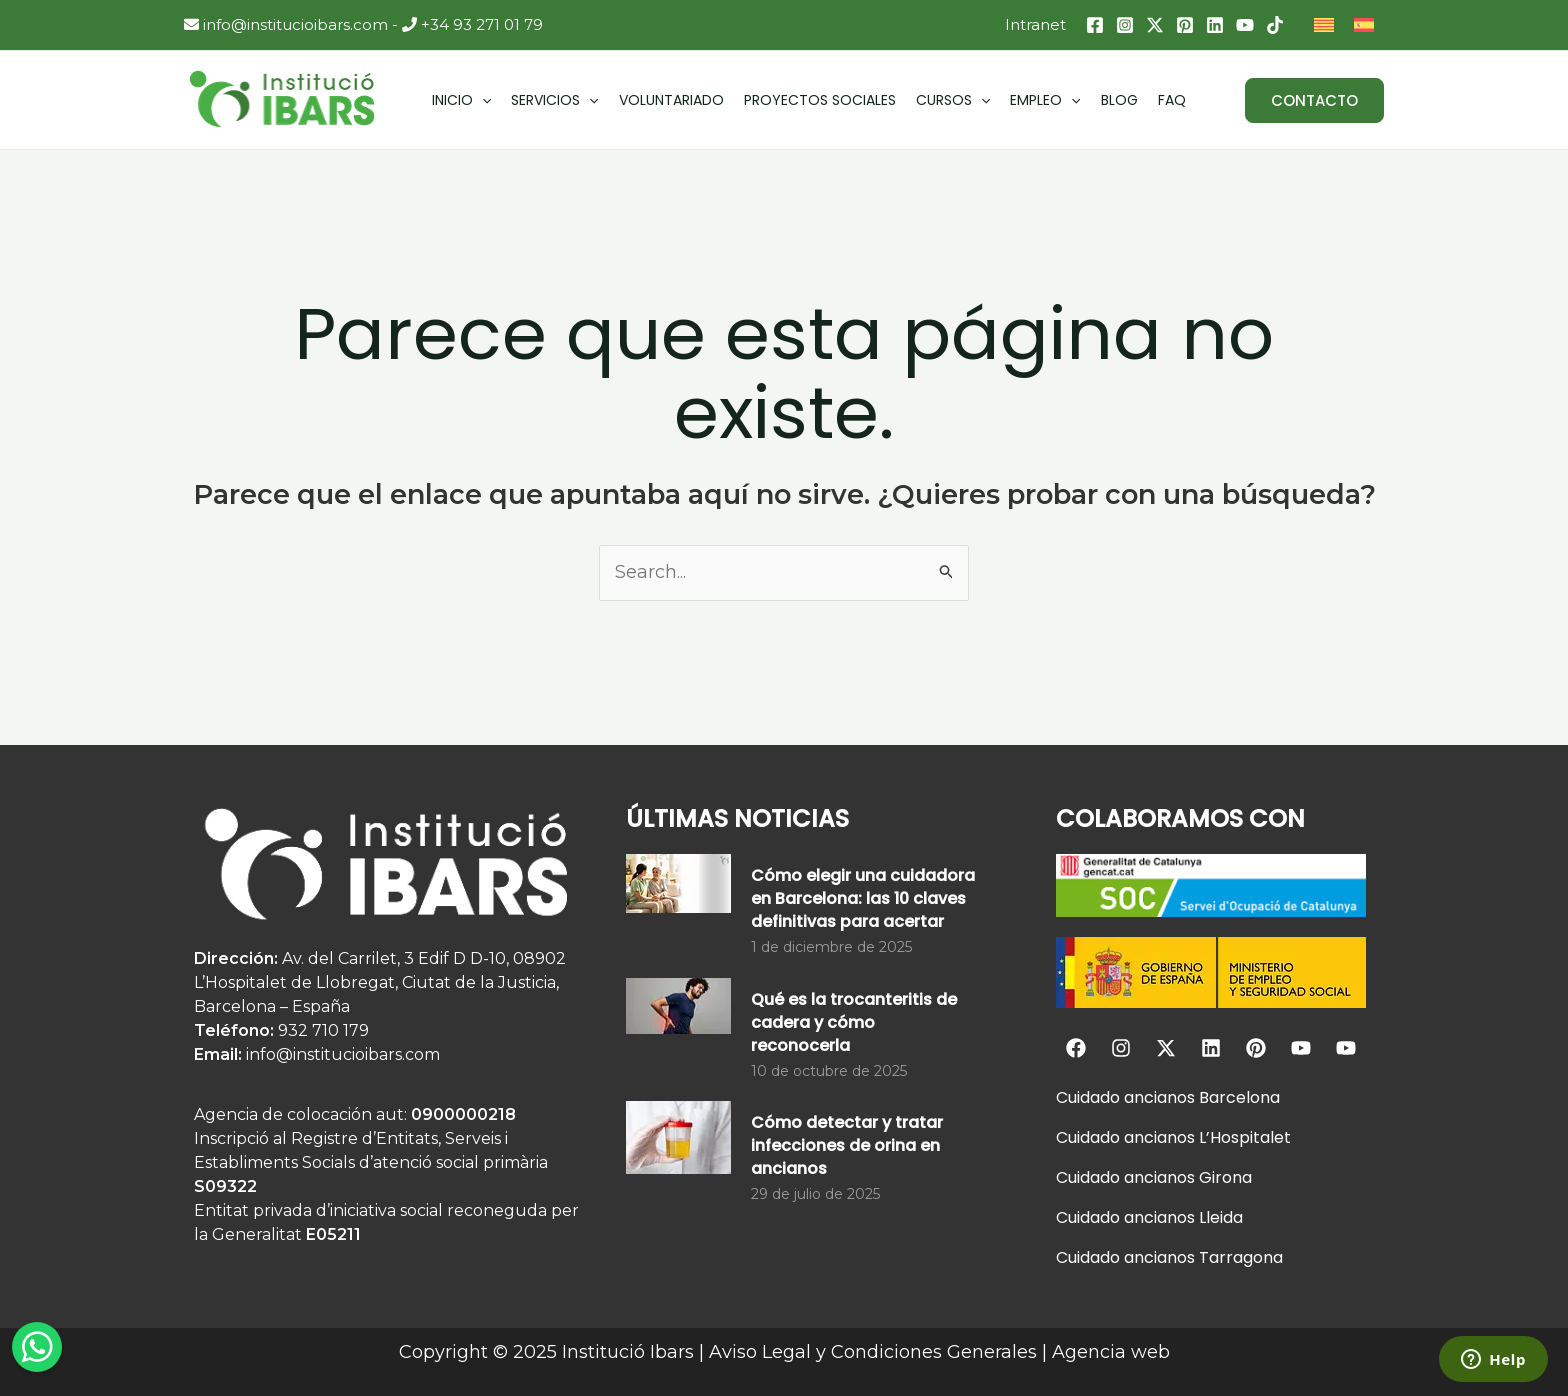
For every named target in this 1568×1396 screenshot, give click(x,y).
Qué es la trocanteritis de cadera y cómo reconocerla (854, 1022)
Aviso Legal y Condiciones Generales (873, 1352)
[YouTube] (1245, 25)
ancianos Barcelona (1200, 1097)
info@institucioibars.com (286, 24)
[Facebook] (1095, 25)
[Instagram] (1125, 25)
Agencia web (1111, 1352)
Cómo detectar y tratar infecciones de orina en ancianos (847, 1145)
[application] (482, 100)
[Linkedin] (1215, 25)
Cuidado (1088, 1097)
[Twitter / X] (1155, 25)
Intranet (1035, 24)
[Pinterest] (1185, 25)
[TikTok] (1275, 25)
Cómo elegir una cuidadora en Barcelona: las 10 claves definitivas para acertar (863, 898)
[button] (1314, 100)
